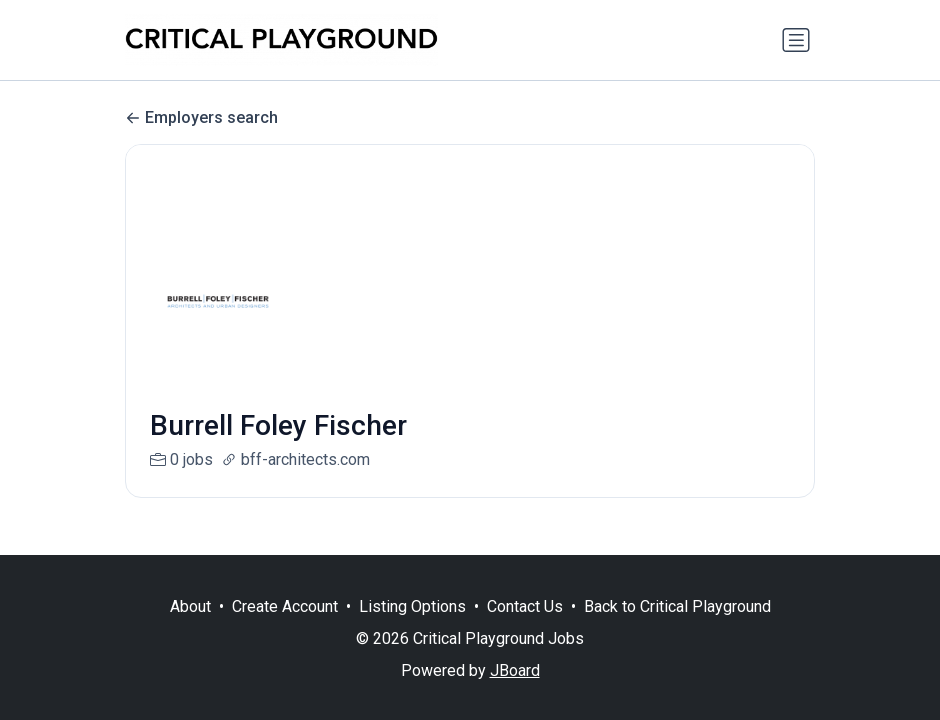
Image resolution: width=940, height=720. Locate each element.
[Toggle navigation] (796, 40)
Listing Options (412, 606)
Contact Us (525, 606)
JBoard (515, 670)
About (190, 606)
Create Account (285, 606)
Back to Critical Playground (677, 606)
